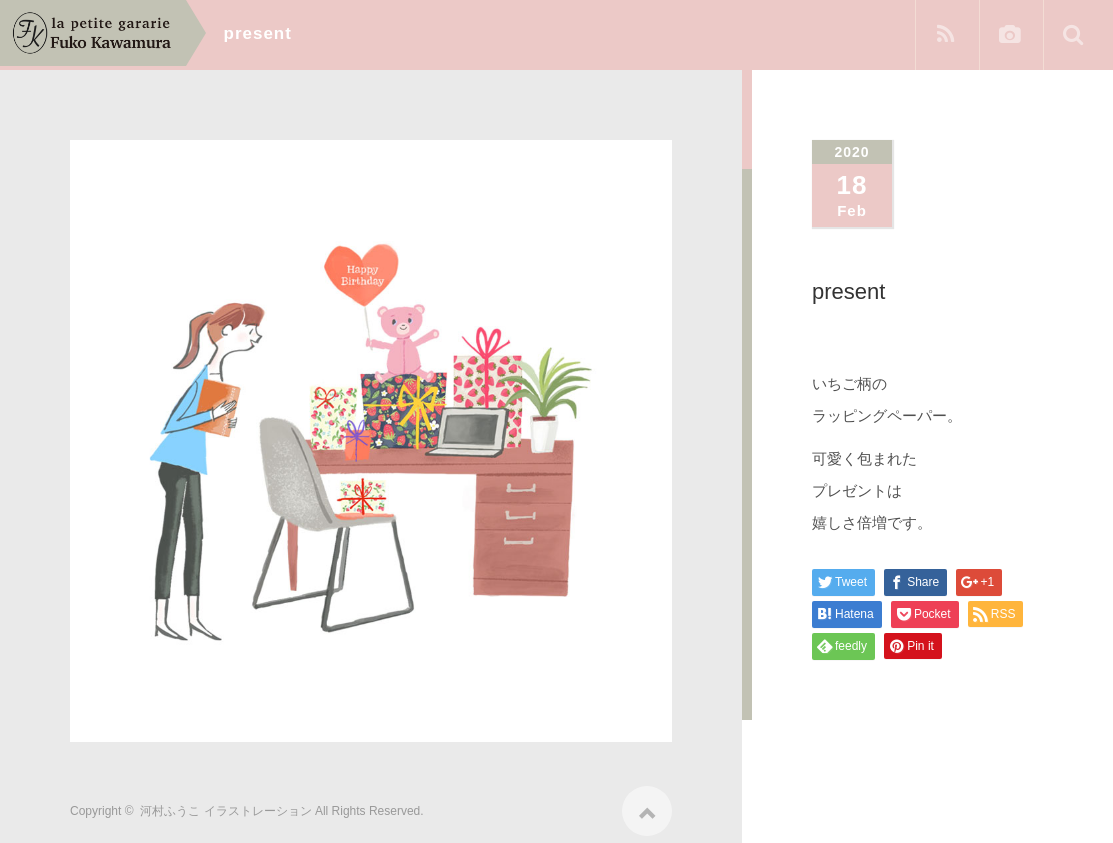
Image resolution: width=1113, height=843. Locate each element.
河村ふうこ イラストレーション (225, 804)
